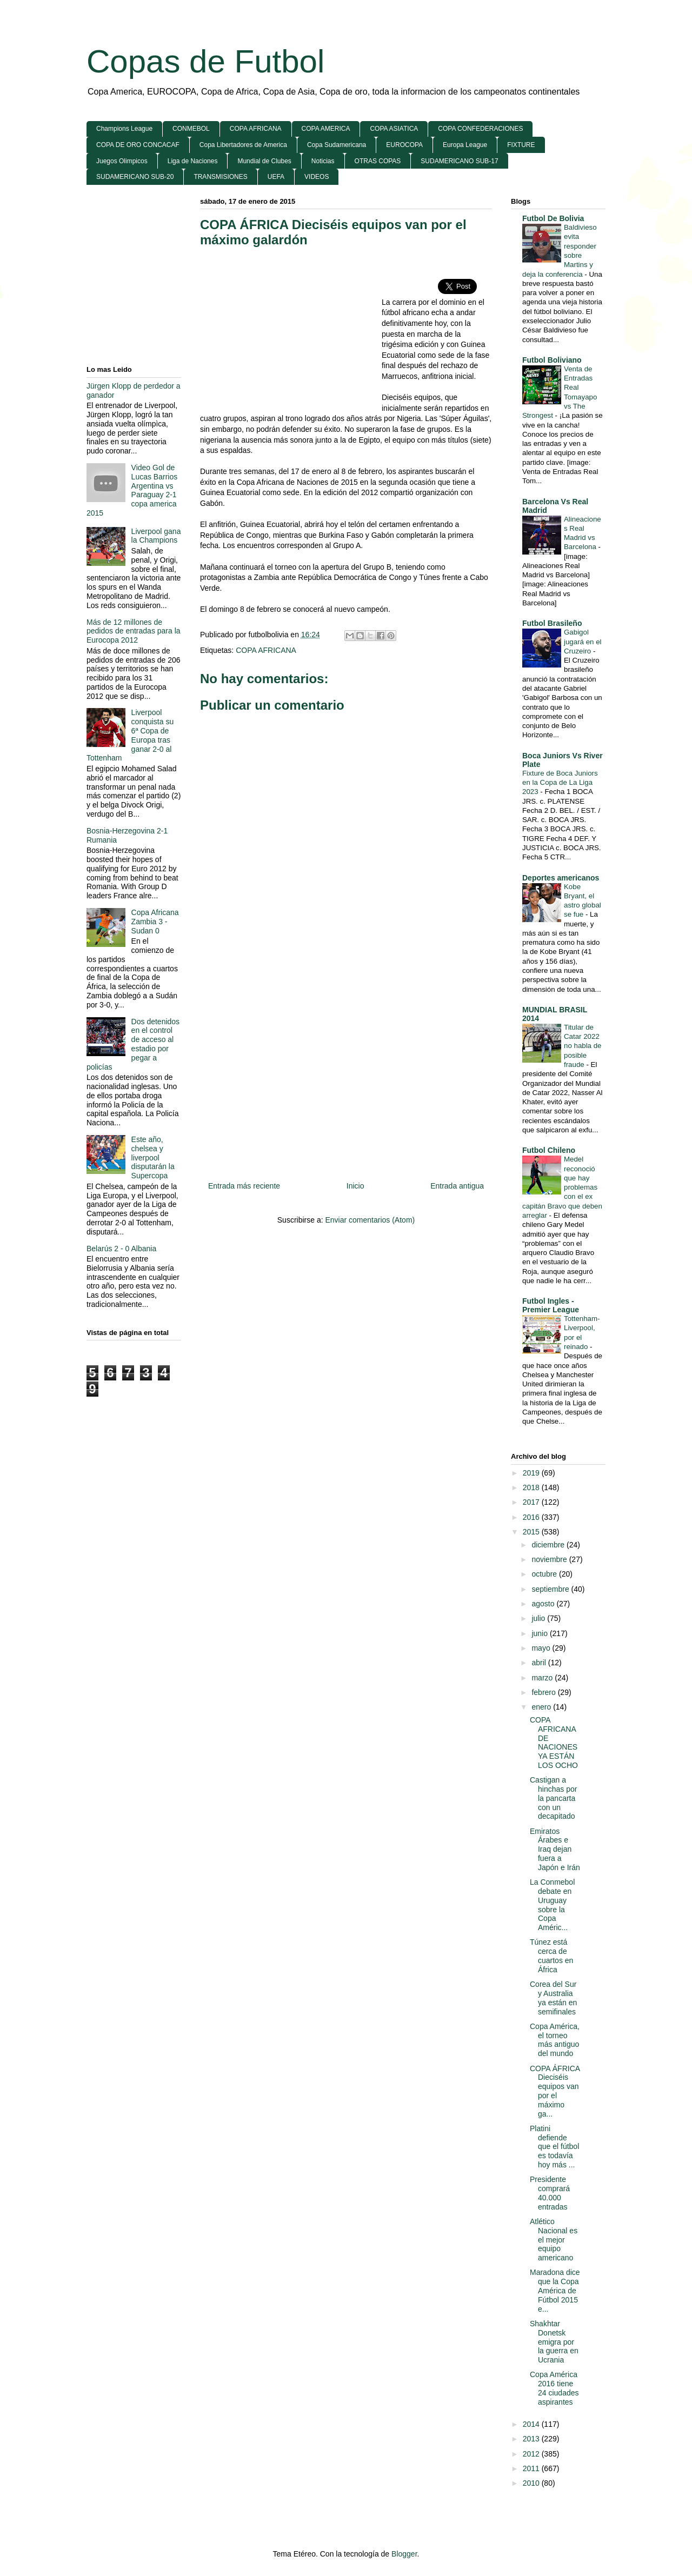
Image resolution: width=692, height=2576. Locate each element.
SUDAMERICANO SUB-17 (459, 161)
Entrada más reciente (244, 1186)
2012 (532, 2454)
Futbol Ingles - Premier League (550, 1305)
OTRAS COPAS (378, 161)
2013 (532, 2438)
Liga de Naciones (193, 161)
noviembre (550, 1559)
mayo (541, 1648)
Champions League (124, 128)
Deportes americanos (560, 877)
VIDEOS (316, 177)
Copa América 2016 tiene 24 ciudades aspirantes (554, 2388)
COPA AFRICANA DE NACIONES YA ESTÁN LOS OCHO (554, 1743)
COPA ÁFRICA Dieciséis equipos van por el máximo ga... (555, 2091)
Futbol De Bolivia (553, 218)
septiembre (551, 1589)
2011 (532, 2468)
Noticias (323, 161)
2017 (532, 1502)
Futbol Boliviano (552, 360)
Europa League (465, 145)
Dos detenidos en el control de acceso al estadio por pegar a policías (132, 1044)
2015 (532, 1531)
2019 (532, 1473)
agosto (543, 1603)
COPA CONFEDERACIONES (480, 128)
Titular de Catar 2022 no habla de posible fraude (583, 1046)
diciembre (549, 1544)
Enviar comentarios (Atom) (370, 1220)
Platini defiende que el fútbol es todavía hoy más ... (554, 2146)
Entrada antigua (457, 1186)
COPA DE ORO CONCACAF (137, 145)
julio (539, 1618)
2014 (532, 2424)
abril (539, 1662)
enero (542, 1707)
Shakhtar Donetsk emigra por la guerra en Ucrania (554, 2341)
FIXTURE (521, 145)
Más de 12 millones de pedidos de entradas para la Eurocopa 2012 (133, 631)
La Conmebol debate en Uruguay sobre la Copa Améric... (552, 1905)
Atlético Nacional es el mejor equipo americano (553, 2239)
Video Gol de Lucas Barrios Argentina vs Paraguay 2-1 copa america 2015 (131, 490)
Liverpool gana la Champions (156, 536)
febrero (544, 1692)
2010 (532, 2483)
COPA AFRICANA (256, 128)
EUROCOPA (404, 145)
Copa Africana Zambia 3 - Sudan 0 (155, 921)
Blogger (404, 2554)
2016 (532, 1517)
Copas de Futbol (205, 61)
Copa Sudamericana (336, 145)
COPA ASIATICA (394, 128)
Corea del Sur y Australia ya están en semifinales (553, 1998)
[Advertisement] (291, 334)
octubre (545, 1574)
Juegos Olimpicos (122, 161)
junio (540, 1633)
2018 (532, 1487)
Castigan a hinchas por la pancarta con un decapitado (553, 1798)
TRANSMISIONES (220, 177)
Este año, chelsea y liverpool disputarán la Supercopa (153, 1157)
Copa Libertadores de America (243, 145)
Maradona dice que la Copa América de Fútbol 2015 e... (555, 2290)
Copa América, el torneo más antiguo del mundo (555, 2040)
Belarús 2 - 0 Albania (121, 1248)
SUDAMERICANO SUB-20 (135, 177)
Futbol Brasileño (552, 623)
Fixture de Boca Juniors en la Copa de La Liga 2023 (560, 782)
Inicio (355, 1186)
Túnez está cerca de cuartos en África (551, 1955)
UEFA (276, 177)
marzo (543, 1677)
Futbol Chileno (548, 1150)
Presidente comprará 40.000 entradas (550, 2193)
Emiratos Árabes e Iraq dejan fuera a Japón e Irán (555, 1849)
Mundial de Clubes (264, 161)
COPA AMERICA (326, 128)
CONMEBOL (191, 128)
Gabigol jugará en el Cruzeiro (583, 641)
